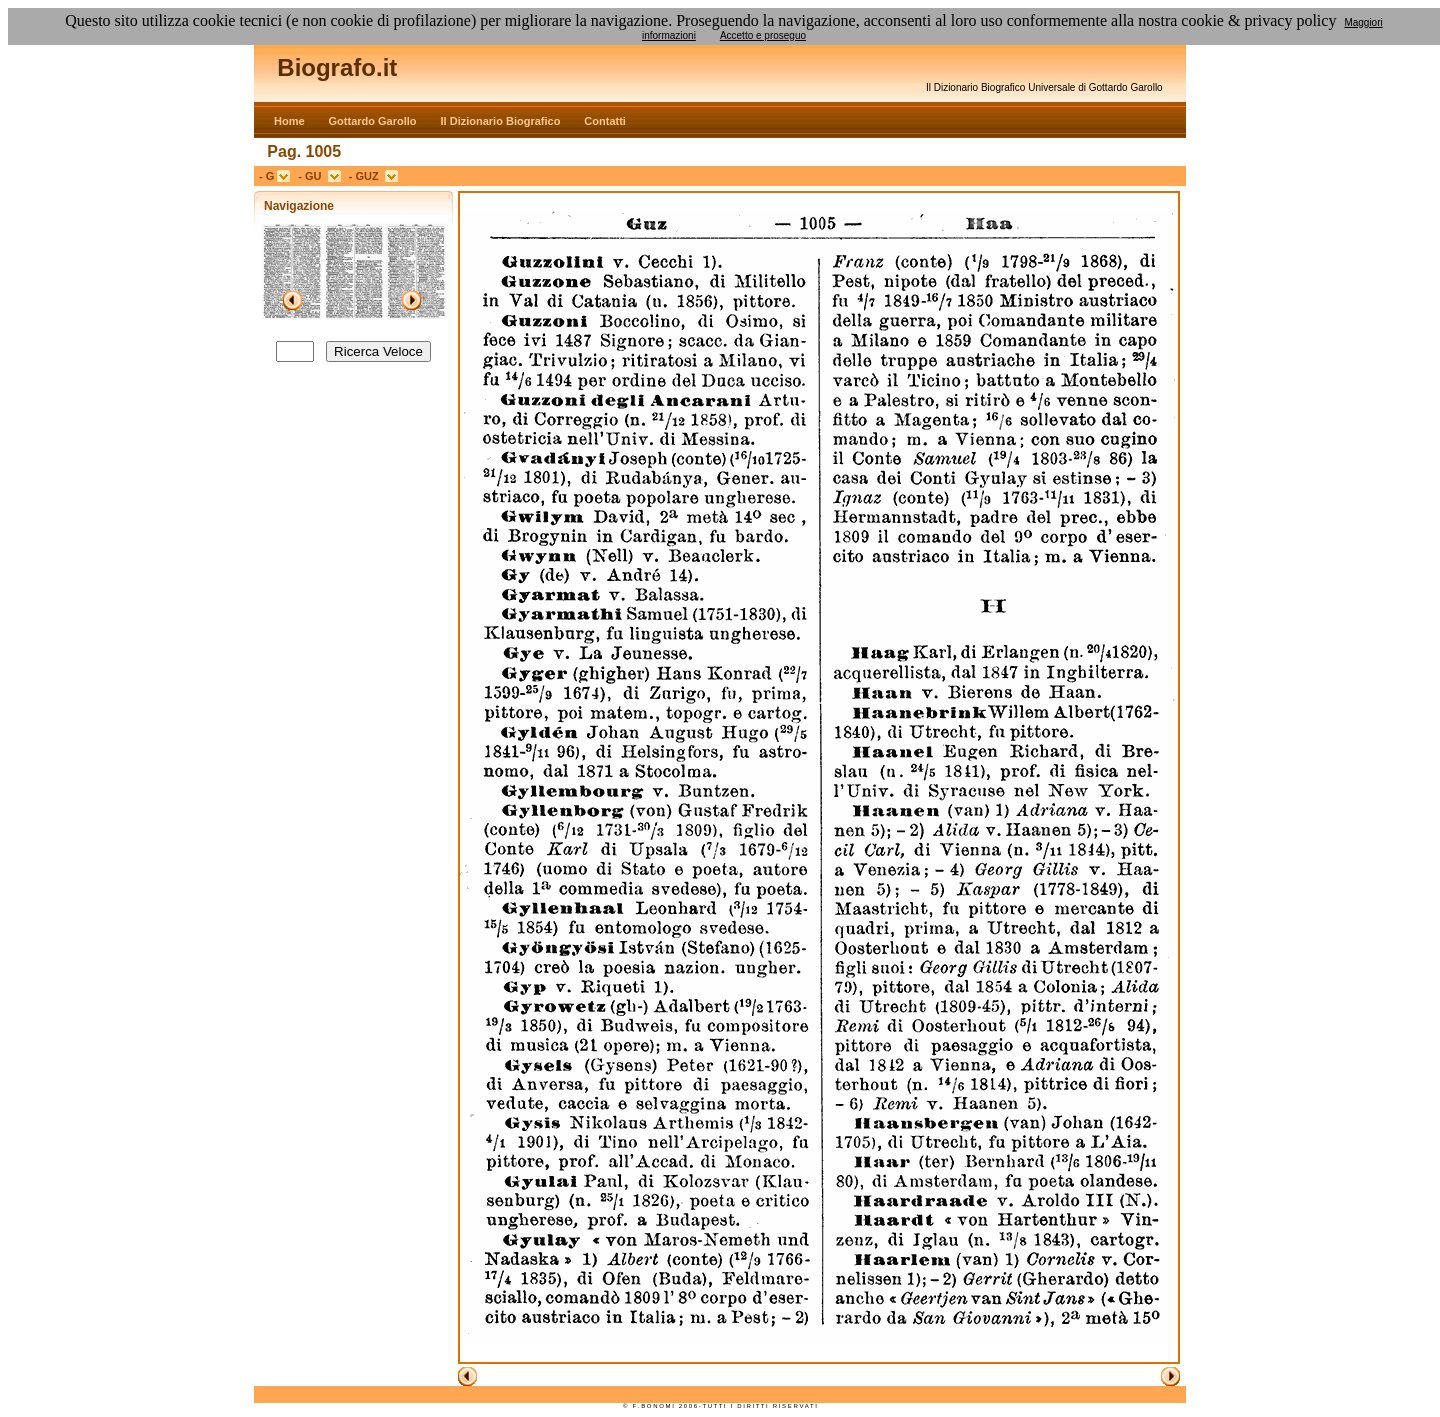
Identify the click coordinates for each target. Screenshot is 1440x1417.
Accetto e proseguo (763, 35)
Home (289, 121)
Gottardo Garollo (373, 121)
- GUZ (367, 176)
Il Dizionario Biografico (501, 121)
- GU (312, 176)
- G (268, 176)
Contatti (605, 121)
